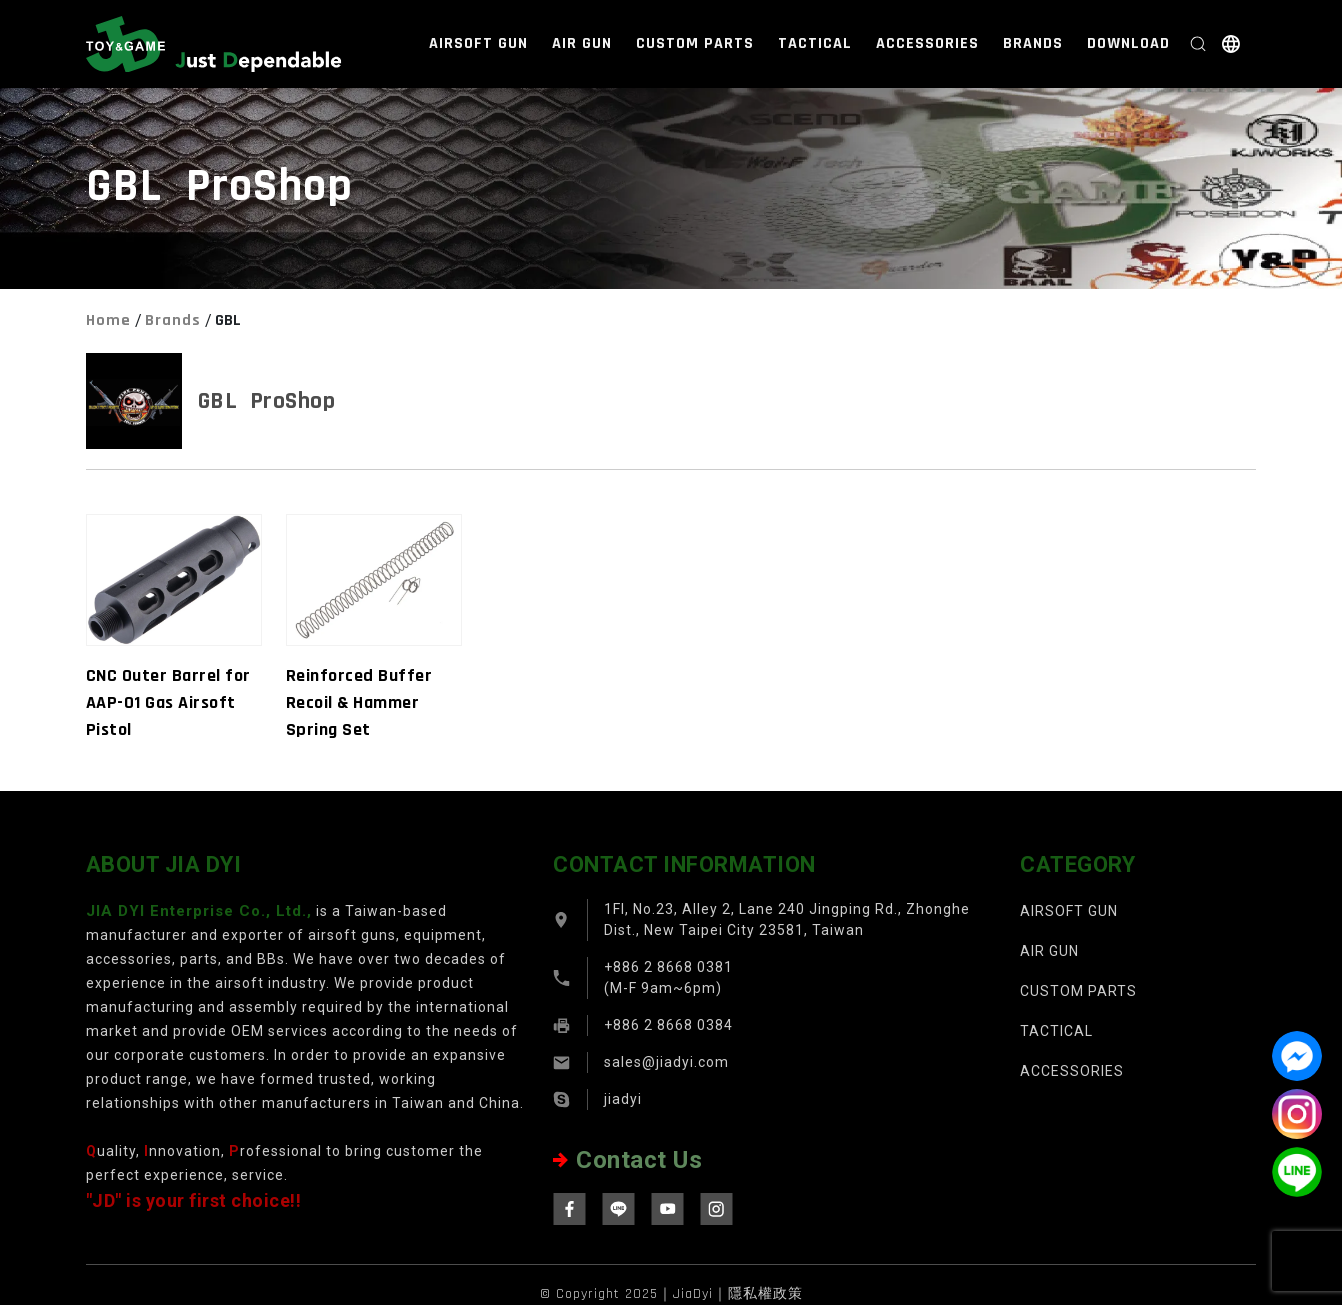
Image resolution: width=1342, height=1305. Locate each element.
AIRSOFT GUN (478, 43)
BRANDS (1033, 43)
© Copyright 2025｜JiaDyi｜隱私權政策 (671, 1294)
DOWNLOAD (1128, 43)
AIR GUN (582, 43)
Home (108, 320)
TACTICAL (815, 43)
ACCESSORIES (927, 43)
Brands (173, 320)
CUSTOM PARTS (695, 43)
